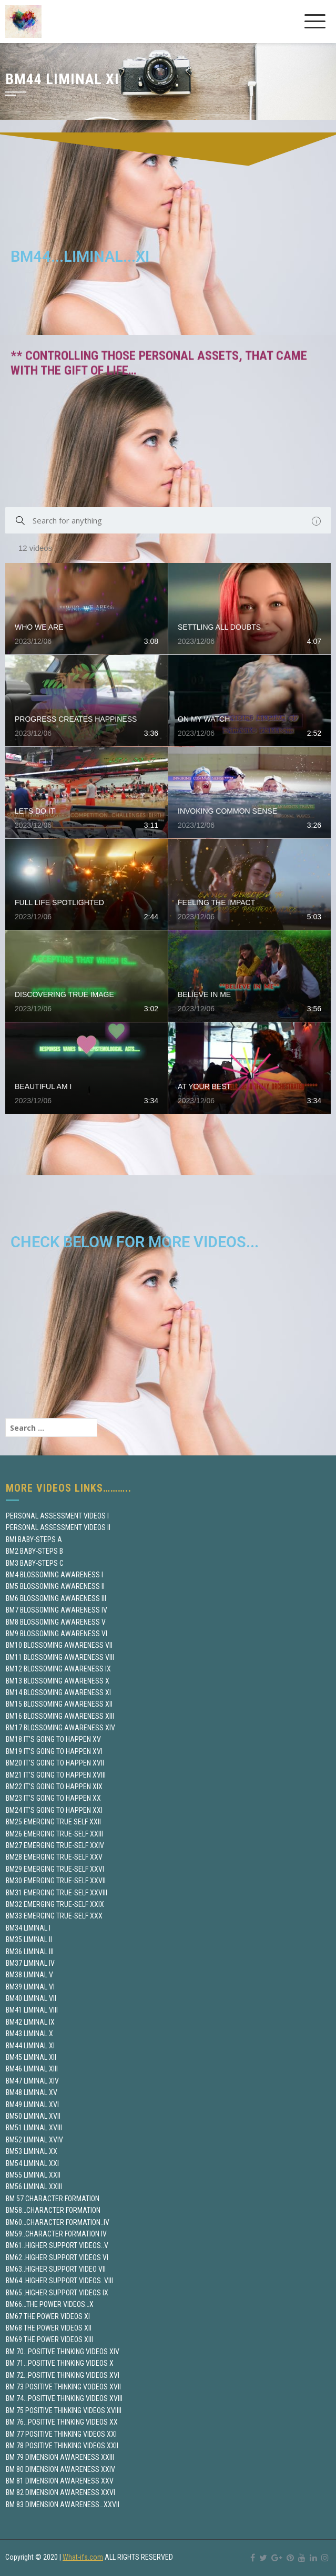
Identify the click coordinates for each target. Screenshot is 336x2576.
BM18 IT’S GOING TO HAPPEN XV (53, 1739)
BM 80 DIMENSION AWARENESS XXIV (60, 2469)
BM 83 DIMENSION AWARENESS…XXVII (62, 2504)
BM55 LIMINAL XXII (33, 2175)
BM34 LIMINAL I (28, 1928)
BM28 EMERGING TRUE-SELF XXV (54, 1857)
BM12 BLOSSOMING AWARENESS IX (58, 1669)
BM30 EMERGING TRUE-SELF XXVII (56, 1880)
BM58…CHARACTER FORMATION (53, 2210)
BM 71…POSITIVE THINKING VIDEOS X (60, 2363)
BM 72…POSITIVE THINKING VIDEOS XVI (62, 2375)
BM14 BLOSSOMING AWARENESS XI (58, 1692)
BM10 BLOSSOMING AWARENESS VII (59, 1645)
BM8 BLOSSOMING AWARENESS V (56, 1622)
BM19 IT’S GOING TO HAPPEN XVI (54, 1751)
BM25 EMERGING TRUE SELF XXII (53, 1822)
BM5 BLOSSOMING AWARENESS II (55, 1586)
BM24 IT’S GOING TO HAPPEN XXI (54, 1810)
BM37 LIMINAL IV (30, 1963)
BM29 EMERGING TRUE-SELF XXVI (55, 1869)
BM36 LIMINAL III (30, 1951)
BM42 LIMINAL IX (30, 2022)
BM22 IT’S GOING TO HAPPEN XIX (54, 1786)
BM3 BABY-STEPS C (35, 1563)
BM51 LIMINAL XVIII (34, 2127)
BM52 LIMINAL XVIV (34, 2140)
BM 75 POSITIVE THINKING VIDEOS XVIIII (63, 2410)
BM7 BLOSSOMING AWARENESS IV (56, 1610)
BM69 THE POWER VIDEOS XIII (49, 2339)
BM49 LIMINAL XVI (32, 2104)
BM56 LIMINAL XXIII (34, 2186)
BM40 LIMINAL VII (31, 1998)
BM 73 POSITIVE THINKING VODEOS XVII (63, 2387)
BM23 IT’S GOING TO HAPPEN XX (53, 1798)
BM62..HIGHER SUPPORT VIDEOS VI (57, 2257)
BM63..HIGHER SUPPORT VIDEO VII (56, 2269)
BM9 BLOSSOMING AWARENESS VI (56, 1633)
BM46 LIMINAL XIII (32, 2069)
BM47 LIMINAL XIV (32, 2081)
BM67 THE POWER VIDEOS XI (48, 2316)
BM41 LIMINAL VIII (32, 2010)
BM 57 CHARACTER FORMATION (52, 2198)
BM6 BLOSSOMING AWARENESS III (56, 1598)
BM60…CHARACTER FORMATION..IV (57, 2222)
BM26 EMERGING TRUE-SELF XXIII (54, 1834)
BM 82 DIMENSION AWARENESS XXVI (60, 2492)
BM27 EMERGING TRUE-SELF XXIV (55, 1845)
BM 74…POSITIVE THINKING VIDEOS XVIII (64, 2398)
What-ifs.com (83, 2557)
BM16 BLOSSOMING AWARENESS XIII (60, 1716)
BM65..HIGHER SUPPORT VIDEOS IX (57, 2292)
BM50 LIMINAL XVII (33, 2116)
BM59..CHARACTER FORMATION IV (56, 2234)
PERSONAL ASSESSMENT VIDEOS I (57, 1516)
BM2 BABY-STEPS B (34, 1551)
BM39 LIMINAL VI (30, 1987)
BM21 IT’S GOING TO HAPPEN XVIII (56, 1775)
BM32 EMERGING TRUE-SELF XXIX (55, 1904)
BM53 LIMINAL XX (31, 2151)
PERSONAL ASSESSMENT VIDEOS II (58, 1527)
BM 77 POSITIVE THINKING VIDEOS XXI (61, 2434)
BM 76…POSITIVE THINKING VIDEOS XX (62, 2422)
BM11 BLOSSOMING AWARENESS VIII (60, 1657)
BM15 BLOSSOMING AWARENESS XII (59, 1704)
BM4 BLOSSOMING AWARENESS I (54, 1575)
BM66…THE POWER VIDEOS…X (50, 2304)
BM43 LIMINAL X (29, 2033)
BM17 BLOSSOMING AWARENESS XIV (60, 1727)
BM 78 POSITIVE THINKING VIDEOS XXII (62, 2445)
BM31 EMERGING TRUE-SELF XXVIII (56, 1893)
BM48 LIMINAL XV (31, 2092)
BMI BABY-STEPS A (34, 1539)
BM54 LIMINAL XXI (32, 2163)
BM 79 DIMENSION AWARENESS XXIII (60, 2457)
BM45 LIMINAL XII (31, 2057)
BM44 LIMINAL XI (30, 2045)
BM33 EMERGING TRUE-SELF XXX (54, 1916)
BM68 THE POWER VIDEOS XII (48, 2328)
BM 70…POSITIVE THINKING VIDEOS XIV (62, 2351)
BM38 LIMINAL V (29, 1975)
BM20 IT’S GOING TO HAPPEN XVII (55, 1763)
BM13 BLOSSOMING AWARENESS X (57, 1681)
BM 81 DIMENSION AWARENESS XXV (60, 2481)
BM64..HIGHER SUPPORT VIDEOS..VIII (59, 2280)
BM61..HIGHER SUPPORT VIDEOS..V (57, 2245)
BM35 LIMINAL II (29, 1939)
